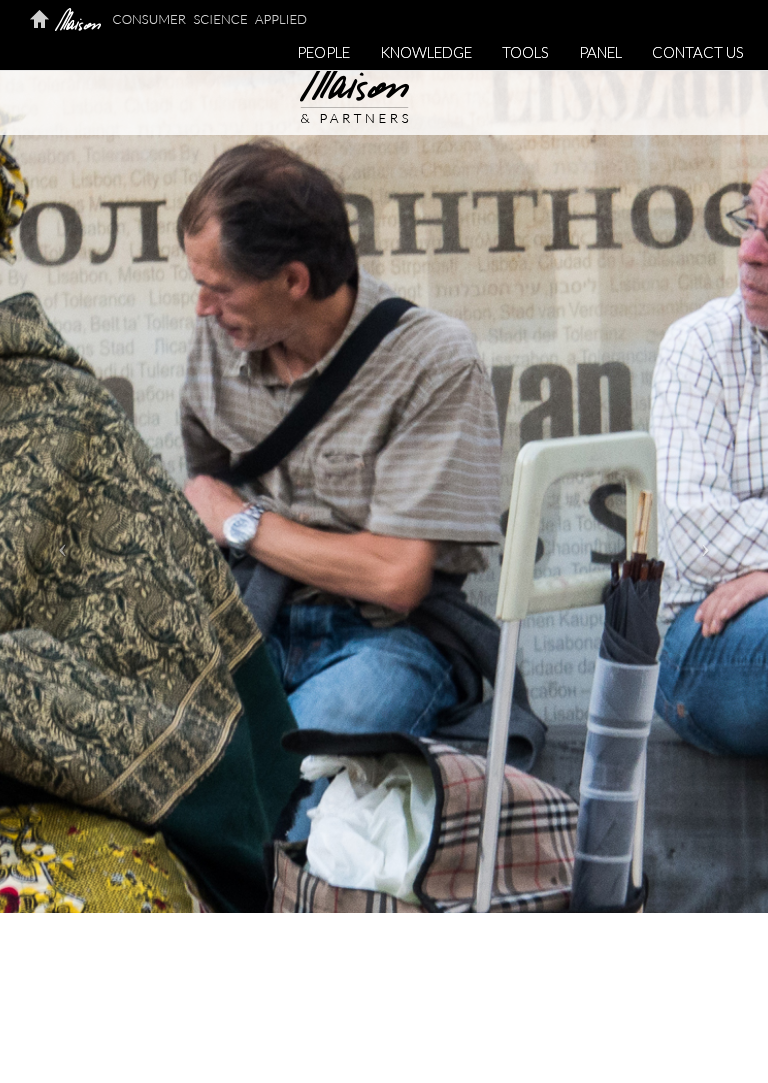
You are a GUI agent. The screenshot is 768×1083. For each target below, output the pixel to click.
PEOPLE (323, 52)
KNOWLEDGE (426, 52)
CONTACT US (698, 52)
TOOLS (525, 52)
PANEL (600, 52)
